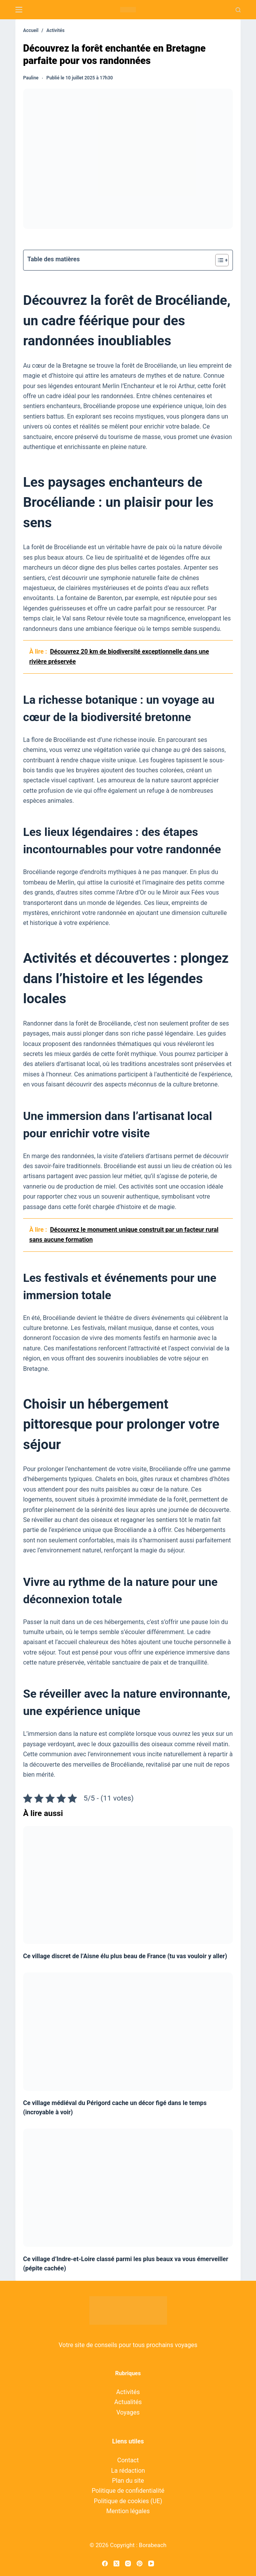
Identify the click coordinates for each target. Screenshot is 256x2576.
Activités (128, 2392)
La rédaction (128, 2470)
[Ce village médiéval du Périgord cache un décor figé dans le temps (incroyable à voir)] (128, 2031)
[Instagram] (128, 2563)
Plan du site (128, 2480)
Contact (128, 2460)
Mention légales (128, 2511)
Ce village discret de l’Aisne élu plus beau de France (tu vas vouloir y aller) (125, 1956)
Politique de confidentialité (128, 2490)
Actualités (128, 2402)
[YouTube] (151, 2563)
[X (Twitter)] (116, 2563)
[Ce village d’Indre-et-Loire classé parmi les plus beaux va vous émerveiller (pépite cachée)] (128, 2188)
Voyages (128, 2412)
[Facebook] (105, 2563)
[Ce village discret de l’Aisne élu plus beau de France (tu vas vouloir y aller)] (128, 1885)
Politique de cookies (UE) (128, 2501)
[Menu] (18, 9)
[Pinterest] (139, 2563)
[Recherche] (238, 9)
